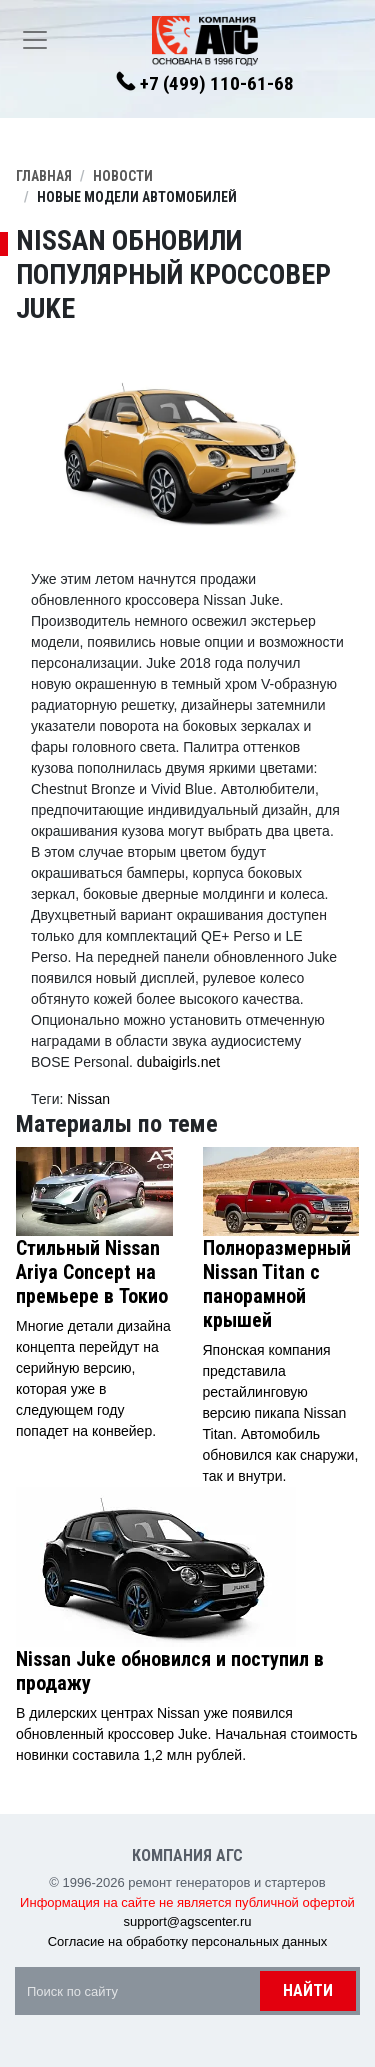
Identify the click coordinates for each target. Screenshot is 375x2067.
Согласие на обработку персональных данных (188, 1941)
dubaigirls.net (178, 1062)
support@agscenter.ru (187, 1921)
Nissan (88, 1099)
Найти (308, 1990)
